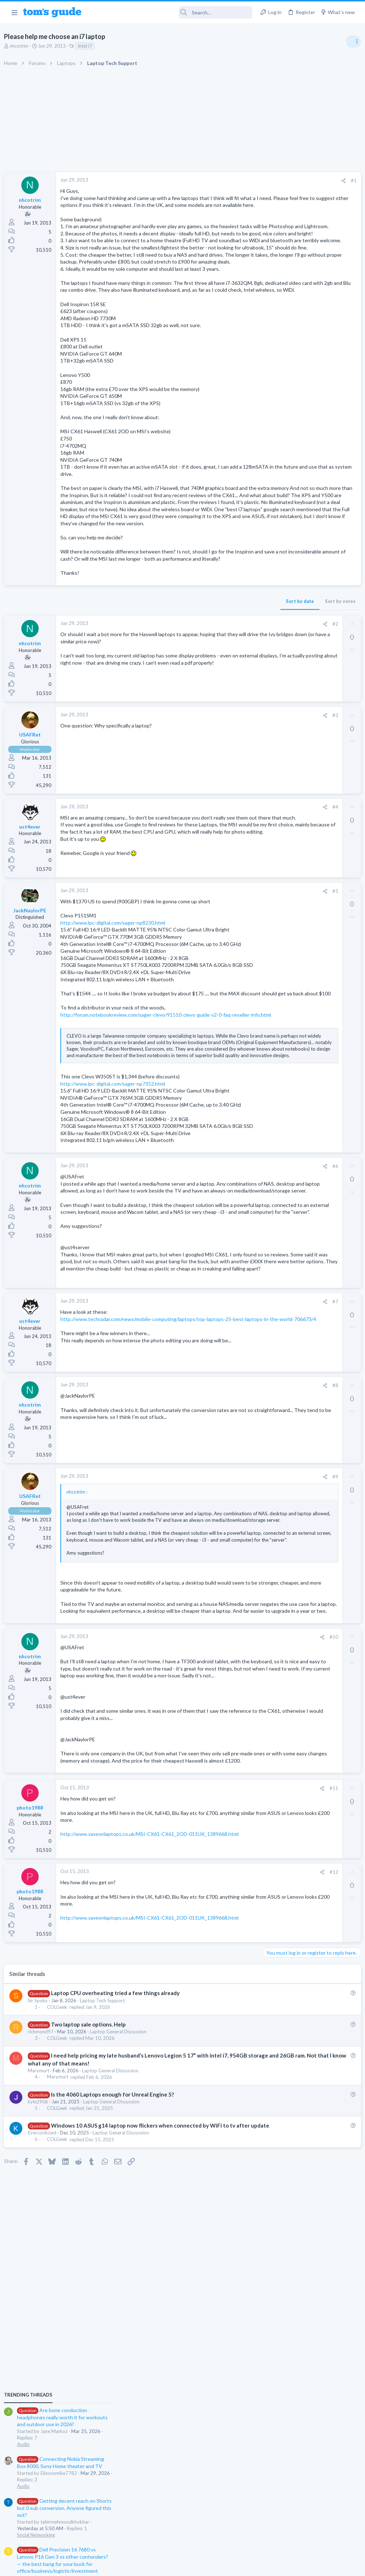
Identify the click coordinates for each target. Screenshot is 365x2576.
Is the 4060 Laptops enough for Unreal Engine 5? (115, 2363)
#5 (216, 985)
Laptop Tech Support (105, 2269)
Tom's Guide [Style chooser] (306, 2536)
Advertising (104, 2566)
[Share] (224, 180)
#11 (215, 2057)
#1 (235, 180)
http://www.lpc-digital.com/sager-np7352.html (116, 1239)
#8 (216, 1605)
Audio (268, 442)
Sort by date (181, 686)
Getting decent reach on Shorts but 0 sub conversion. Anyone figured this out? (309, 505)
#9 (216, 1696)
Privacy (201, 2566)
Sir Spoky (41, 2269)
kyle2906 (41, 2370)
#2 (216, 709)
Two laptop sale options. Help (91, 2293)
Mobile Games (291, 687)
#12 (215, 2141)
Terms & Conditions (251, 2566)
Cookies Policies (155, 2566)
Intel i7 (88, 46)
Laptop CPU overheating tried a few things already (118, 2262)
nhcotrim (22, 46)
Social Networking (281, 532)
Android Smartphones (285, 631)
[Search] (172, 12)
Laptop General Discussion (121, 2300)
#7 (216, 1521)
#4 (216, 892)
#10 (215, 1877)
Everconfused (45, 2409)
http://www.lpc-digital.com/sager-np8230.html (116, 1016)
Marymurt (41, 2339)
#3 (216, 800)
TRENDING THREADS (273, 392)
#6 (216, 1343)
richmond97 (44, 2300)
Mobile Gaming (278, 707)
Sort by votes (221, 686)
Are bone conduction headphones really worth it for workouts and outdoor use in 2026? (307, 415)
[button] (14, 12)
